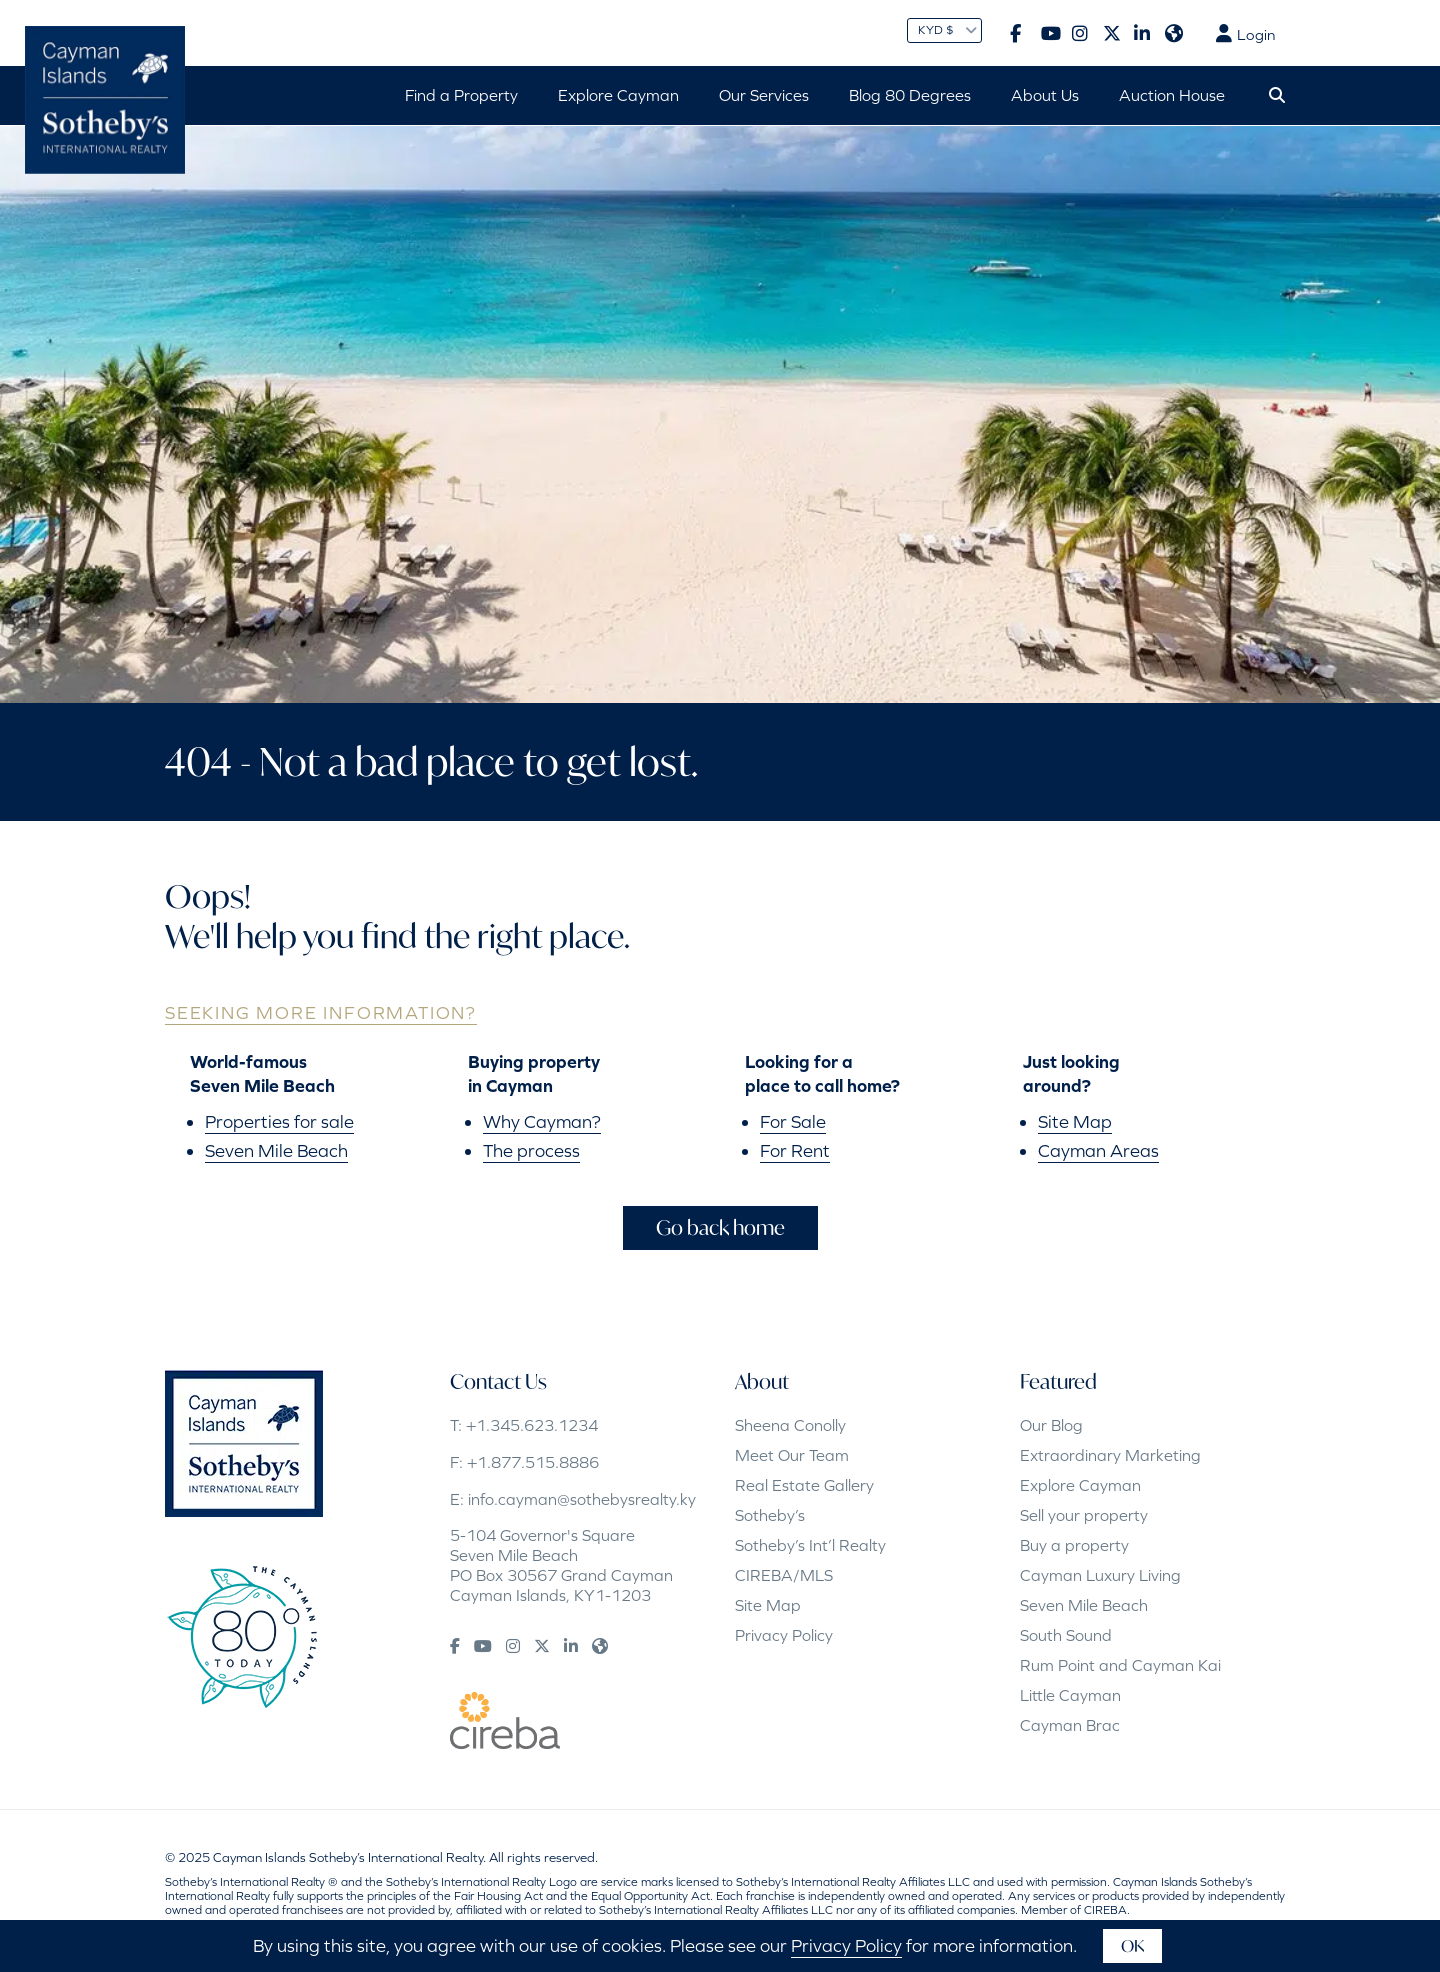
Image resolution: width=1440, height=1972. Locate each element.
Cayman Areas (1098, 1150)
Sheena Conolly (790, 1425)
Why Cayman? (542, 1121)
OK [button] (1132, 1946)
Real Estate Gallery (804, 1485)
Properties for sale (279, 1121)
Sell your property (1084, 1515)
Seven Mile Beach (276, 1150)
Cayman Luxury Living (1100, 1575)
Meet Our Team (792, 1455)
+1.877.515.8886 (533, 1462)
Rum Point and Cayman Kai (1120, 1665)
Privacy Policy (784, 1635)
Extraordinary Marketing (1110, 1455)
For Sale (793, 1121)
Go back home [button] (720, 1227)
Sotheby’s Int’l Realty (810, 1545)
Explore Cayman (1080, 1485)
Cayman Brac (1070, 1725)
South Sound (1066, 1635)
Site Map (1075, 1121)
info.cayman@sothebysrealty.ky (582, 1499)
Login (1245, 34)
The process (531, 1150)
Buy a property (1074, 1545)
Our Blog (1051, 1425)
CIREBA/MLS (784, 1575)
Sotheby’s (770, 1515)
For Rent (795, 1150)
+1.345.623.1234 (532, 1425)
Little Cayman (1070, 1695)
